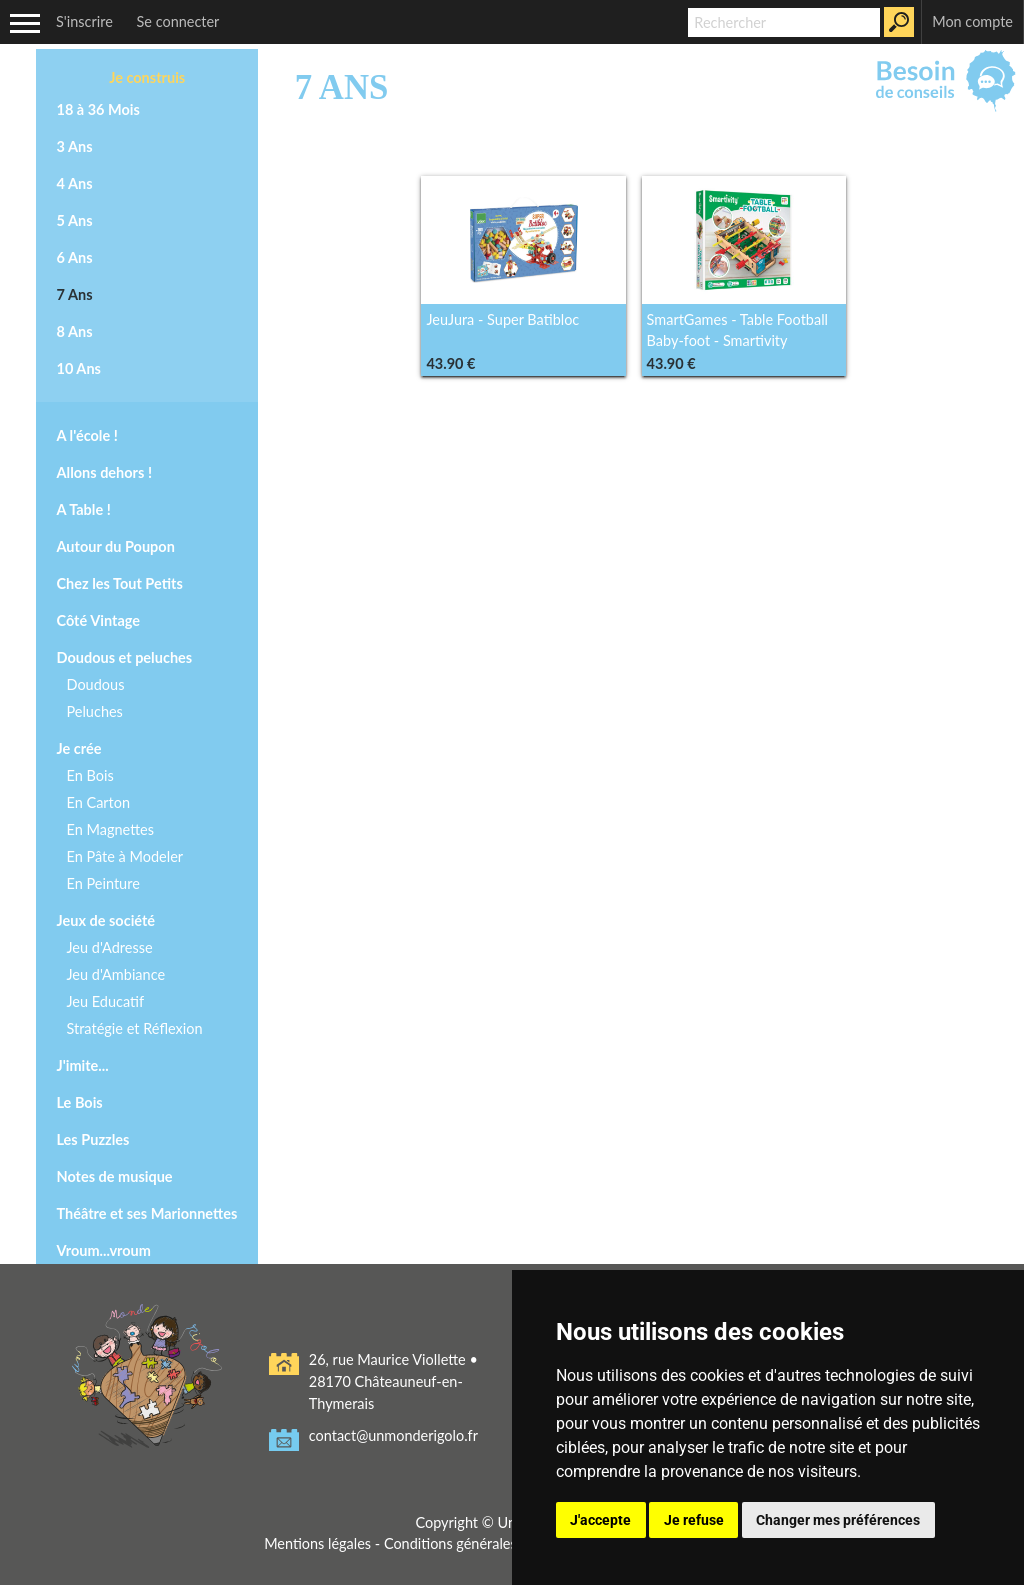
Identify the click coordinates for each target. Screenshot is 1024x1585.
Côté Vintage (98, 620)
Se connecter (178, 21)
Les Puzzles (92, 1139)
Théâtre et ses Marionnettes (146, 1213)
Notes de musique (114, 1176)
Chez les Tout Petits (119, 583)
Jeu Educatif (105, 1001)
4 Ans (74, 183)
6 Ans (74, 257)
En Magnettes (109, 829)
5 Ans (74, 220)
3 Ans (74, 146)
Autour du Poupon (115, 546)
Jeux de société (105, 920)
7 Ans (74, 294)
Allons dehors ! (104, 472)
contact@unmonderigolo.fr (394, 1435)
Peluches (94, 711)
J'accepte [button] (600, 1520)
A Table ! (83, 509)
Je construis (147, 77)
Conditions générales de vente (480, 1543)
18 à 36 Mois (97, 109)
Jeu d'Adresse (109, 947)
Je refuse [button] (694, 1520)
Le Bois (79, 1102)
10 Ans (78, 368)
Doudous (95, 684)
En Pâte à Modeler (124, 856)
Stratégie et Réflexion (134, 1028)
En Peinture (102, 883)
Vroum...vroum (103, 1250)
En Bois (89, 775)
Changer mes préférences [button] (838, 1520)
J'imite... (82, 1065)
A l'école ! (86, 435)
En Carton (98, 802)
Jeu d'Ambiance (115, 974)
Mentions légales (316, 1543)
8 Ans (74, 331)
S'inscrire (84, 21)
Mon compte (972, 21)
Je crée (78, 748)
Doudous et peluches (124, 657)
